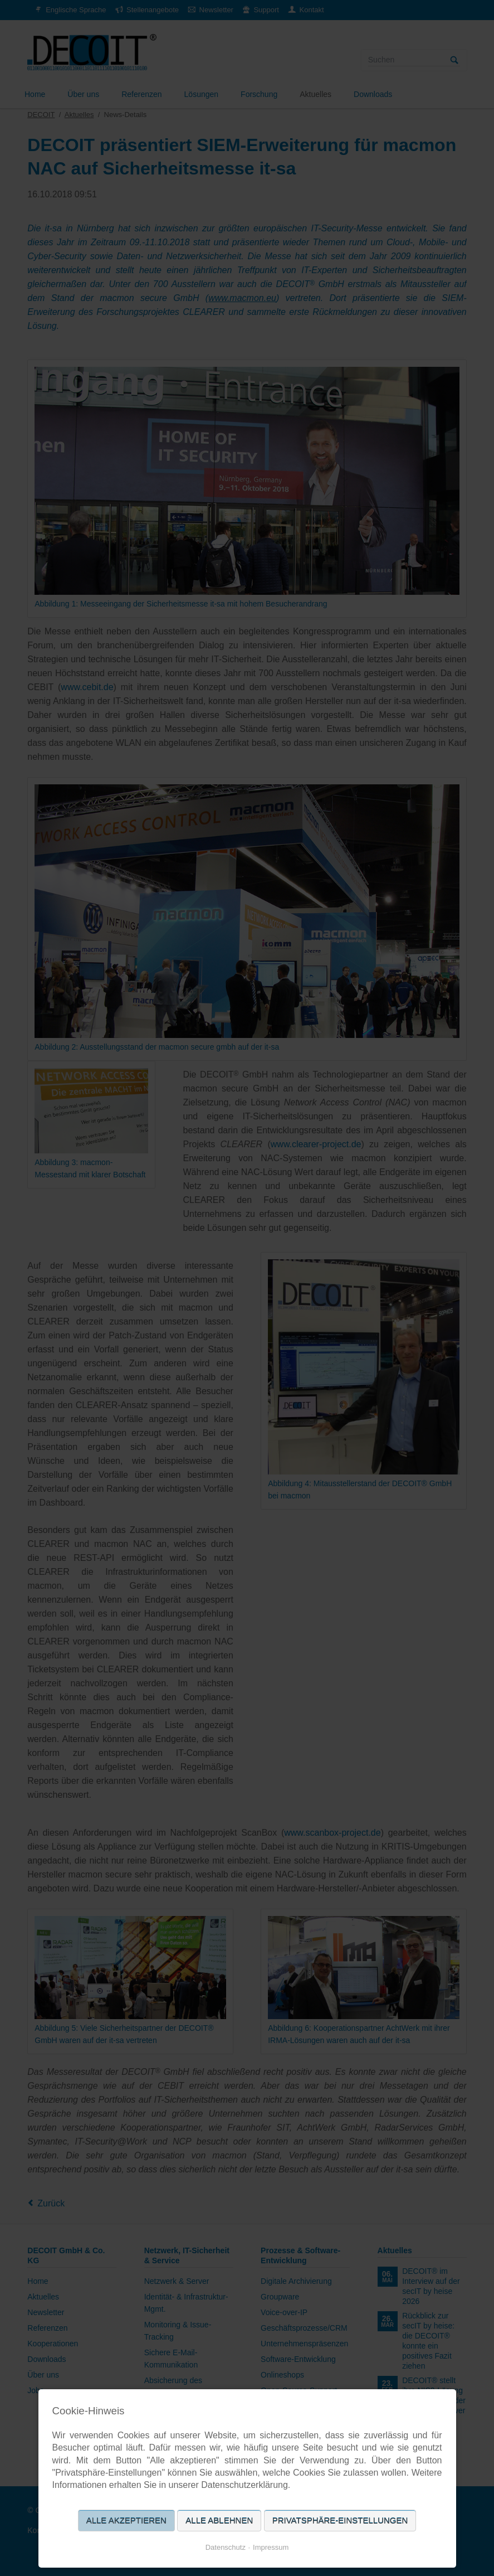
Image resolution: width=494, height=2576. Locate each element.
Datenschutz (226, 2547)
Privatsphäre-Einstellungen (340, 2520)
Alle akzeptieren (126, 2520)
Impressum (270, 2547)
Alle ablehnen (219, 2520)
